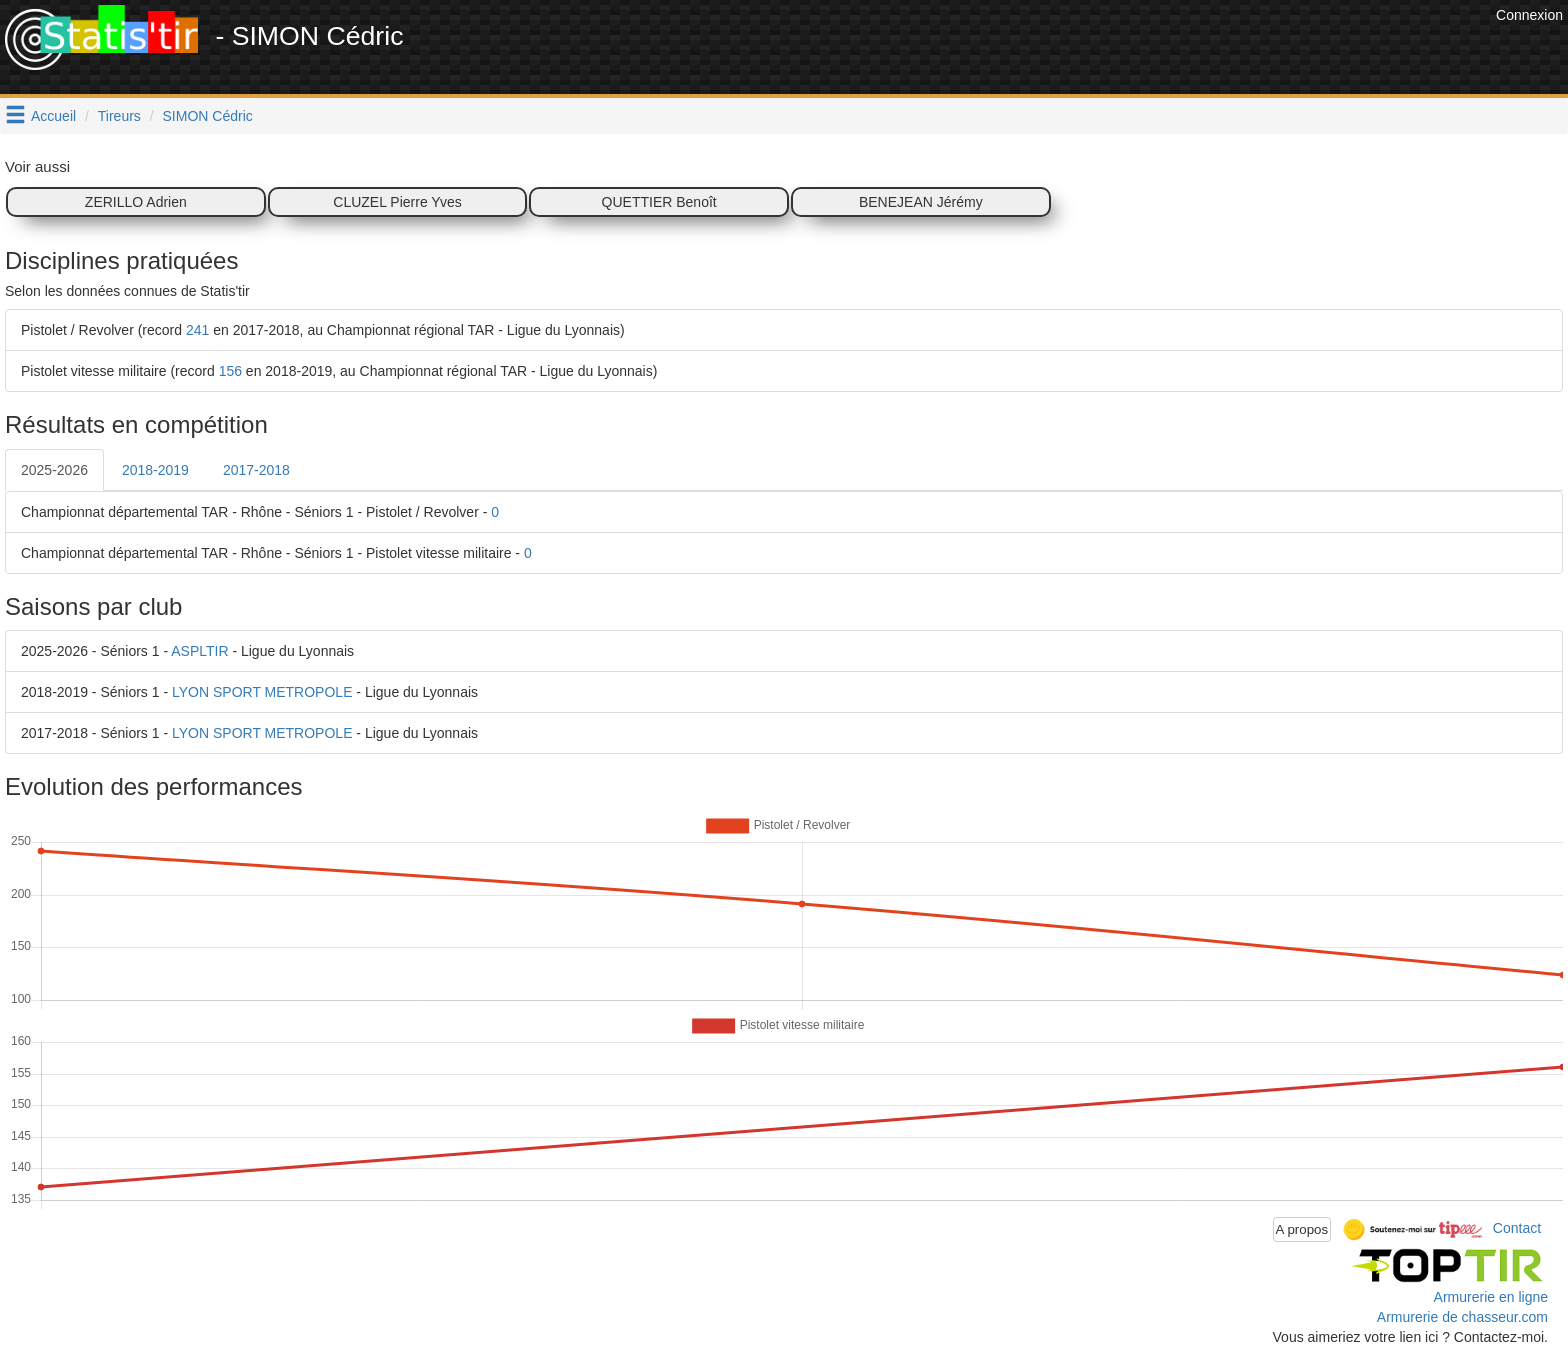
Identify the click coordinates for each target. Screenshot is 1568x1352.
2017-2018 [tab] (256, 470)
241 (197, 330)
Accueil (53, 116)
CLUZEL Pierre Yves (397, 202)
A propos (1302, 1229)
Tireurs (119, 116)
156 (230, 371)
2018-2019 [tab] (155, 470)
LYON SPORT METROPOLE (262, 692)
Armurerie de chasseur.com (1462, 1317)
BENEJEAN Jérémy (921, 202)
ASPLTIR (199, 651)
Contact (1517, 1228)
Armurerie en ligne (1491, 1297)
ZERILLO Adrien (136, 202)
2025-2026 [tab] (54, 470)
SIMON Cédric (208, 116)
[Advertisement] (1127, 50)
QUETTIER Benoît (659, 202)
